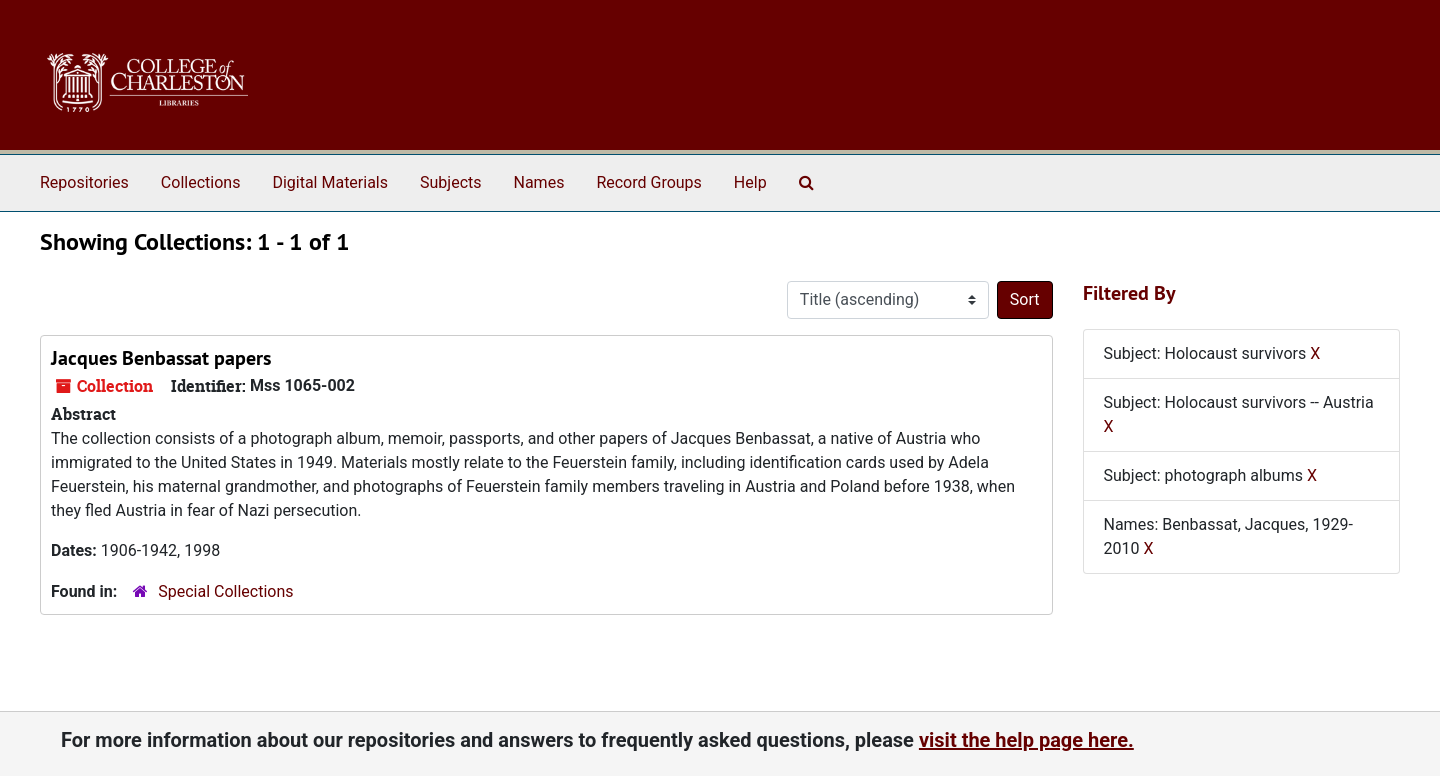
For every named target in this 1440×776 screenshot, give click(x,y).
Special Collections (225, 591)
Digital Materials (330, 182)
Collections (201, 182)
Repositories (84, 182)
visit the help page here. (1026, 740)
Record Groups (648, 182)
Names (539, 182)
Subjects (450, 182)
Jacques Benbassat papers (161, 358)
